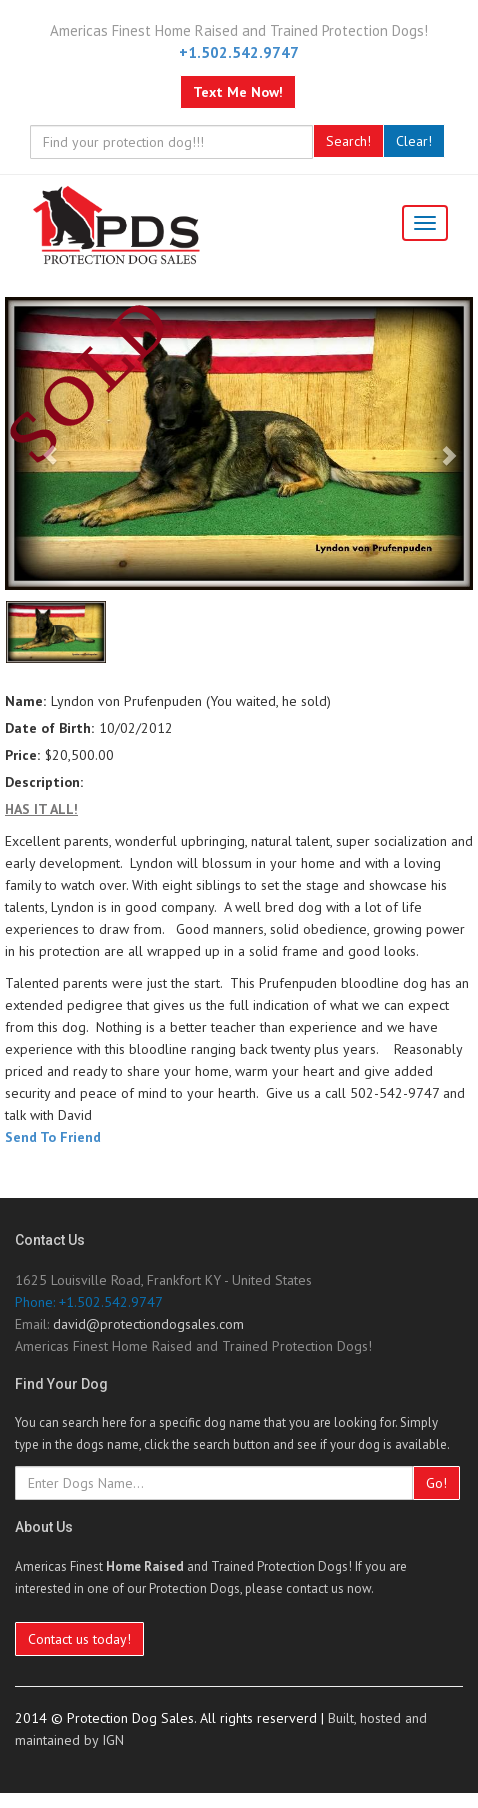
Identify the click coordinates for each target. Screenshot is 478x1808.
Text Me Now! (238, 92)
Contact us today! (79, 1639)
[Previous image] (40, 443)
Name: (25, 701)
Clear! (414, 141)
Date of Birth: (49, 728)
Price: (22, 755)
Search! (348, 141)
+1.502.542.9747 (239, 52)
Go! (436, 1483)
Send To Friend (53, 1137)
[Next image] (438, 443)
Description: (44, 782)
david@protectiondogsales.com (148, 1324)
